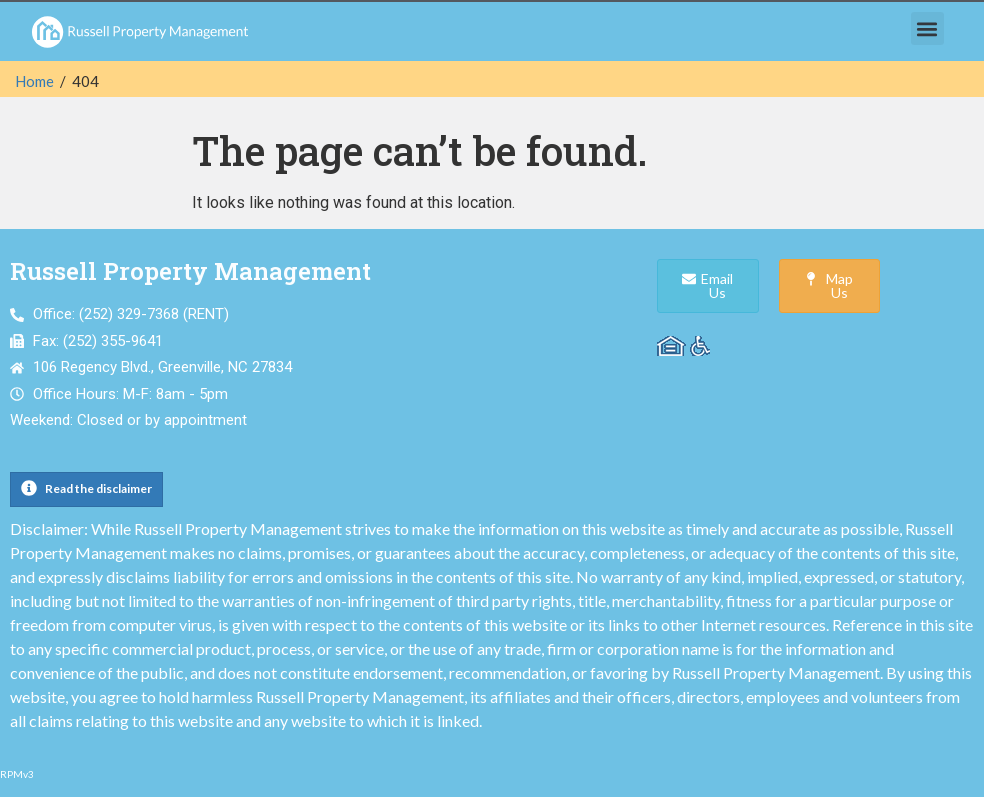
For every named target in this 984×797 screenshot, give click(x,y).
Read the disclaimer (98, 488)
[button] (927, 28)
